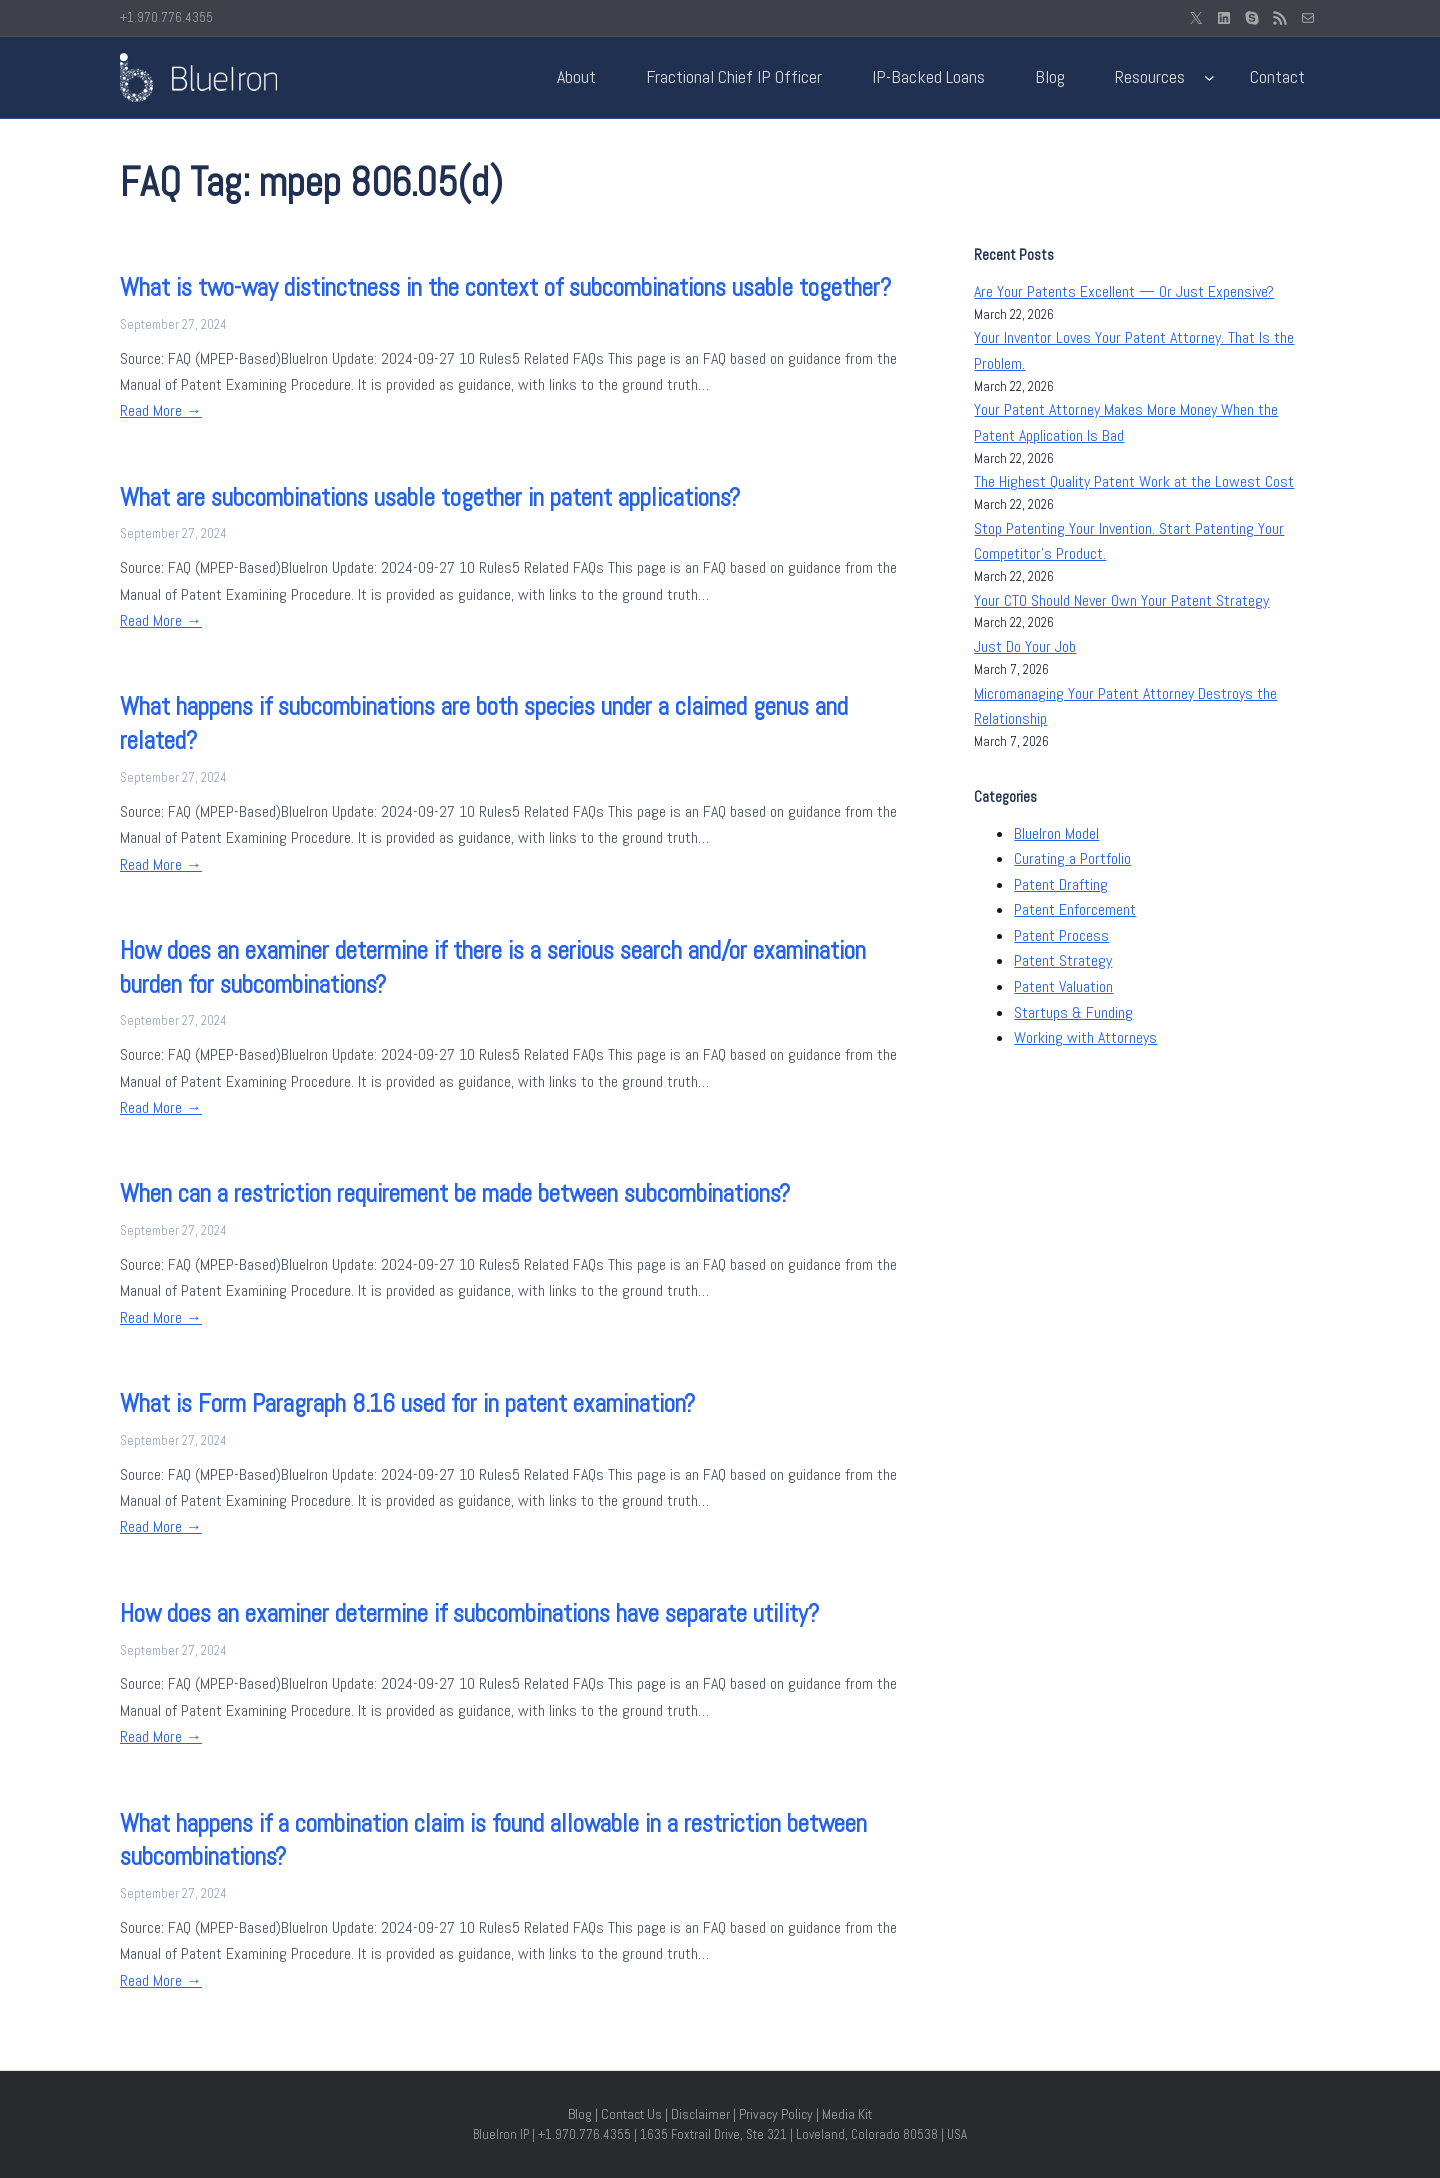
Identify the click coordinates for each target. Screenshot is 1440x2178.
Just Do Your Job (1025, 646)
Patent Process (1061, 935)
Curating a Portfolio (1072, 858)
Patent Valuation (1063, 986)
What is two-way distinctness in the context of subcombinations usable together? (505, 287)
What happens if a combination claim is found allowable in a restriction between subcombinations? (493, 1840)
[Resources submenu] (1209, 77)
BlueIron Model (1056, 833)
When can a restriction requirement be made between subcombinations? (455, 1193)
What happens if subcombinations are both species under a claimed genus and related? (484, 723)
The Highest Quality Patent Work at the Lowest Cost (1134, 481)
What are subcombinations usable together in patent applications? (430, 497)
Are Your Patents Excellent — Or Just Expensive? (1124, 291)
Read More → (161, 410)
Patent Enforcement (1075, 909)
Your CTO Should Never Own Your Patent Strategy (1121, 600)
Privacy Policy (776, 2114)
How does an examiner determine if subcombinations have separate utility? (469, 1613)
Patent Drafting (1061, 884)
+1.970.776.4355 (166, 17)
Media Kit (847, 2114)
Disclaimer (700, 2114)
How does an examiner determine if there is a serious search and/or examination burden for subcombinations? (493, 967)
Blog (580, 2114)
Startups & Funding (1073, 1012)
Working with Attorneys (1085, 1037)
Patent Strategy (1063, 960)
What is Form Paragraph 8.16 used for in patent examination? (407, 1403)
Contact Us (631, 2114)
